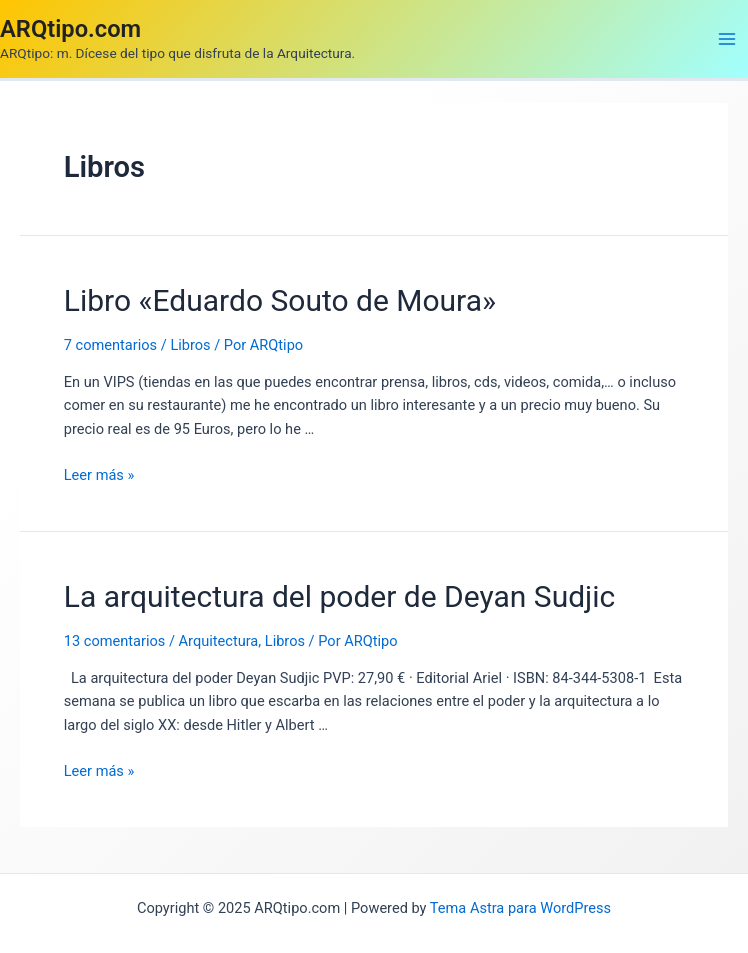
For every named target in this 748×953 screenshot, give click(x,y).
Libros (190, 345)
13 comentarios (115, 641)
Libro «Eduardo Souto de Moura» (280, 300)
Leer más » (99, 475)
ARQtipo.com (70, 29)
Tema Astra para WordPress (520, 908)
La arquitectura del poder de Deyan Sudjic (340, 596)
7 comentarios (110, 345)
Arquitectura (219, 641)
